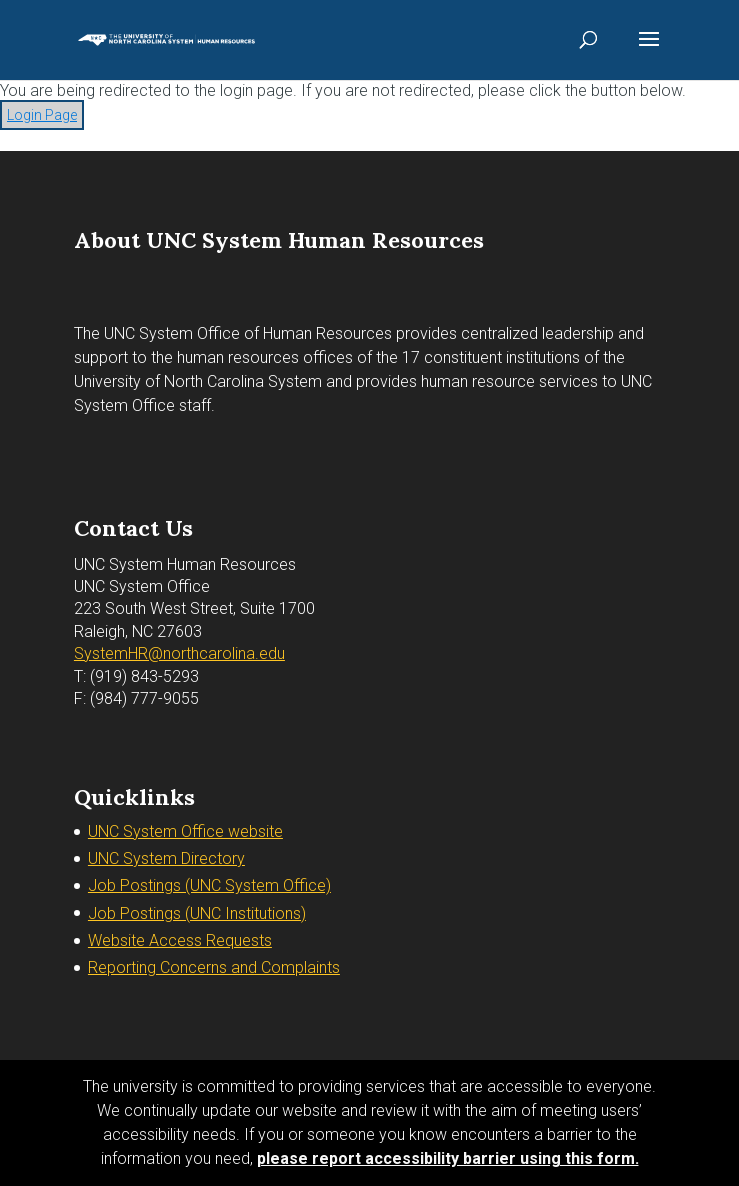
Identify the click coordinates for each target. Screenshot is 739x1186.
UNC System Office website (185, 831)
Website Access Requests (180, 940)
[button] (649, 52)
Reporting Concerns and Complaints (214, 967)
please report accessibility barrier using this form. (448, 1158)
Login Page (42, 115)
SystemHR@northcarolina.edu (179, 653)
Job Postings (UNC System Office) (209, 885)
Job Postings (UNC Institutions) (197, 913)
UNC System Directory (166, 858)
